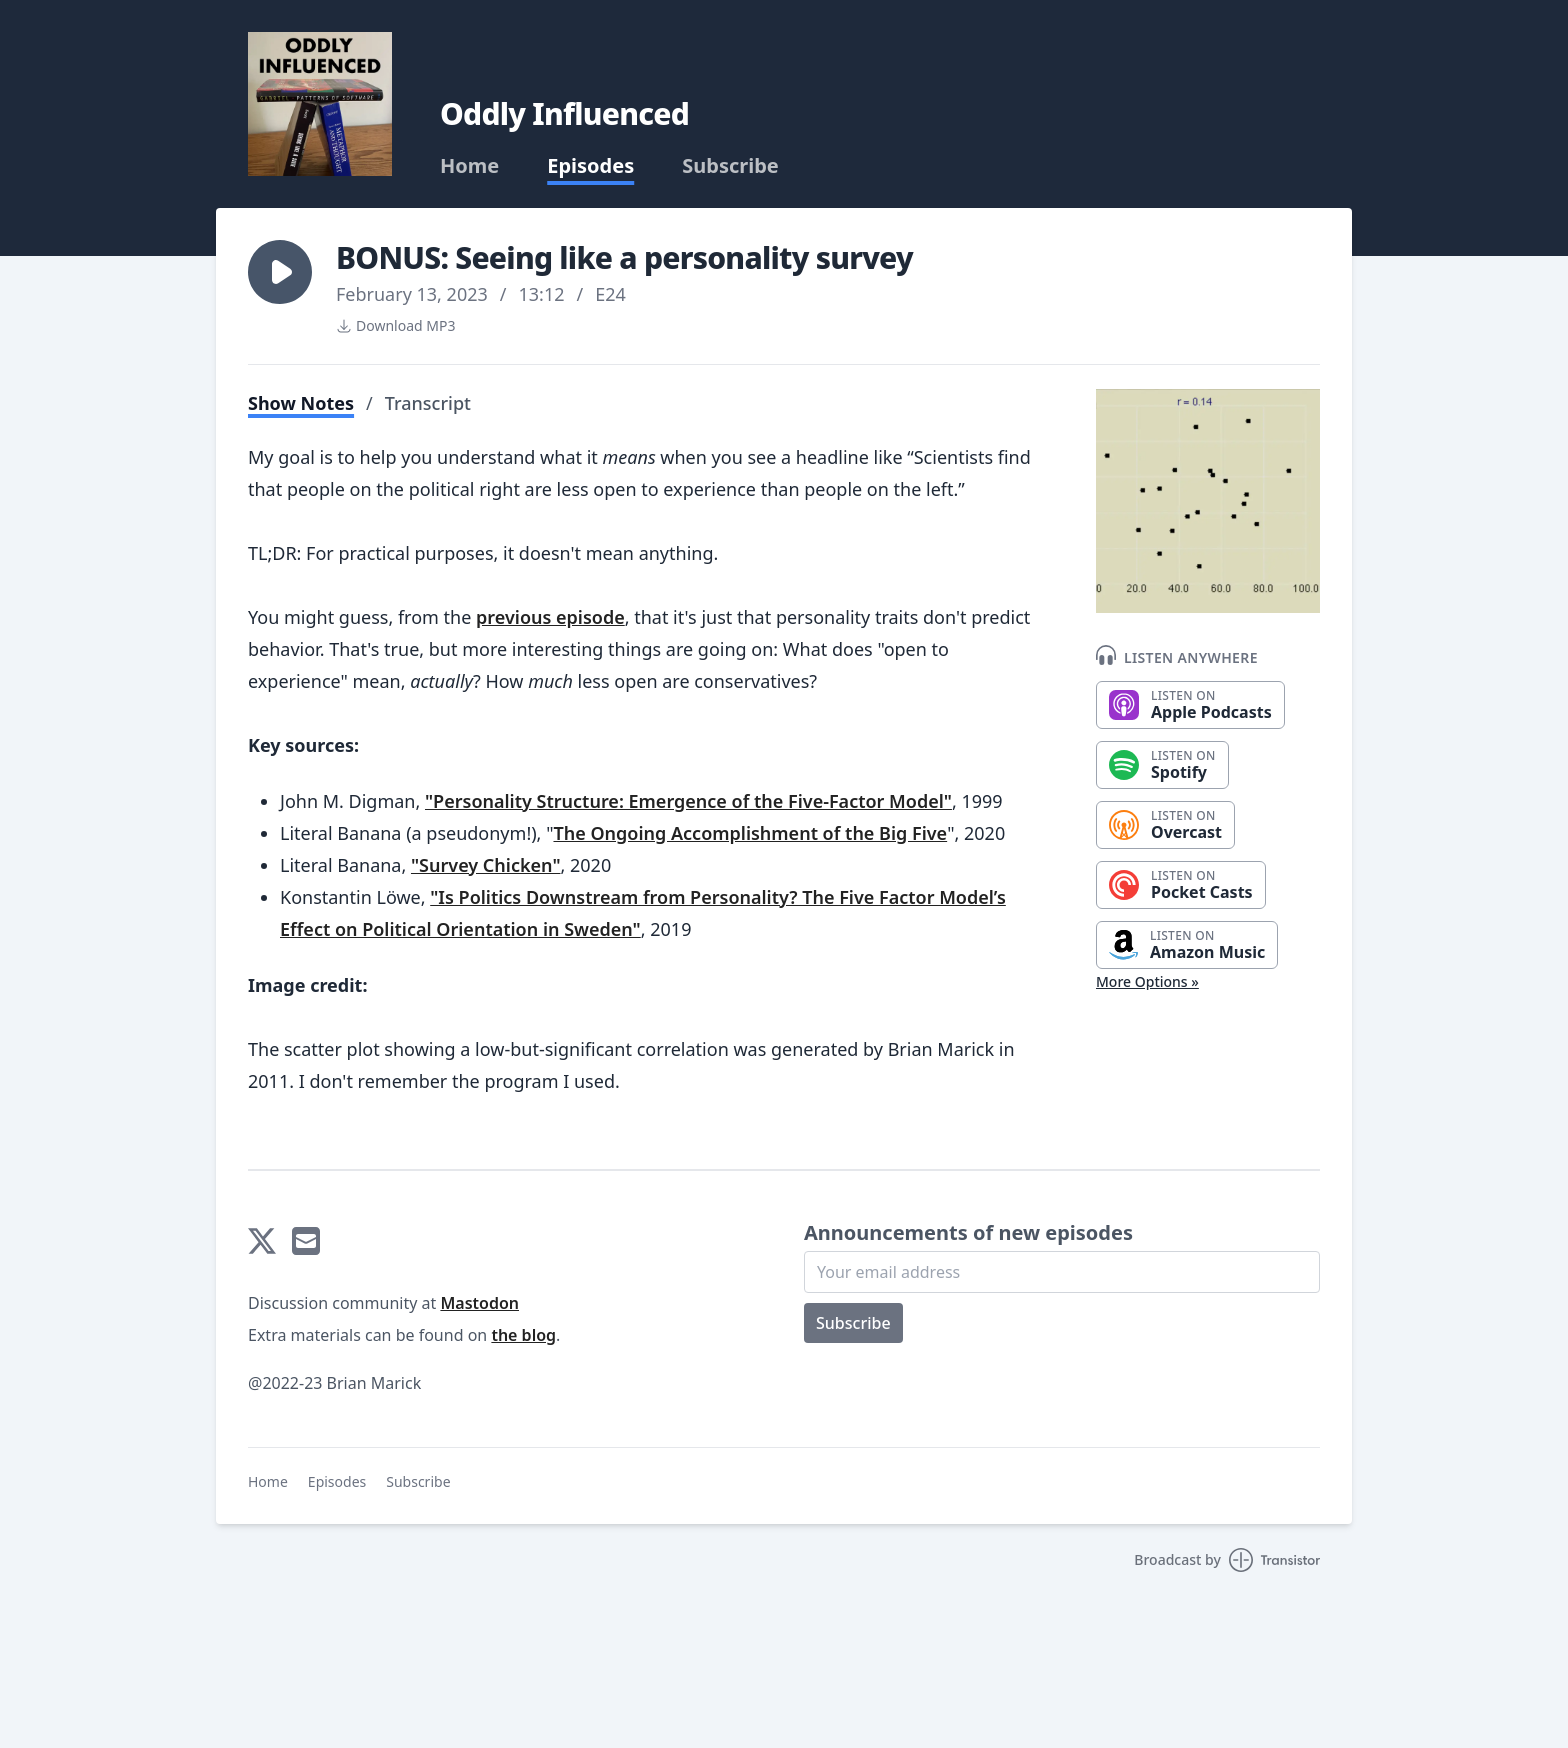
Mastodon (479, 1303)
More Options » (1147, 981)
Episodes (590, 166)
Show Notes (301, 403)
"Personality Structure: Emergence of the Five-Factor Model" (688, 801)
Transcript (428, 403)
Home (469, 166)
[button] (280, 272)
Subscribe (730, 166)
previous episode (550, 617)
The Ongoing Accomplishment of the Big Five (750, 833)
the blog (523, 1335)
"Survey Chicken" (486, 865)
